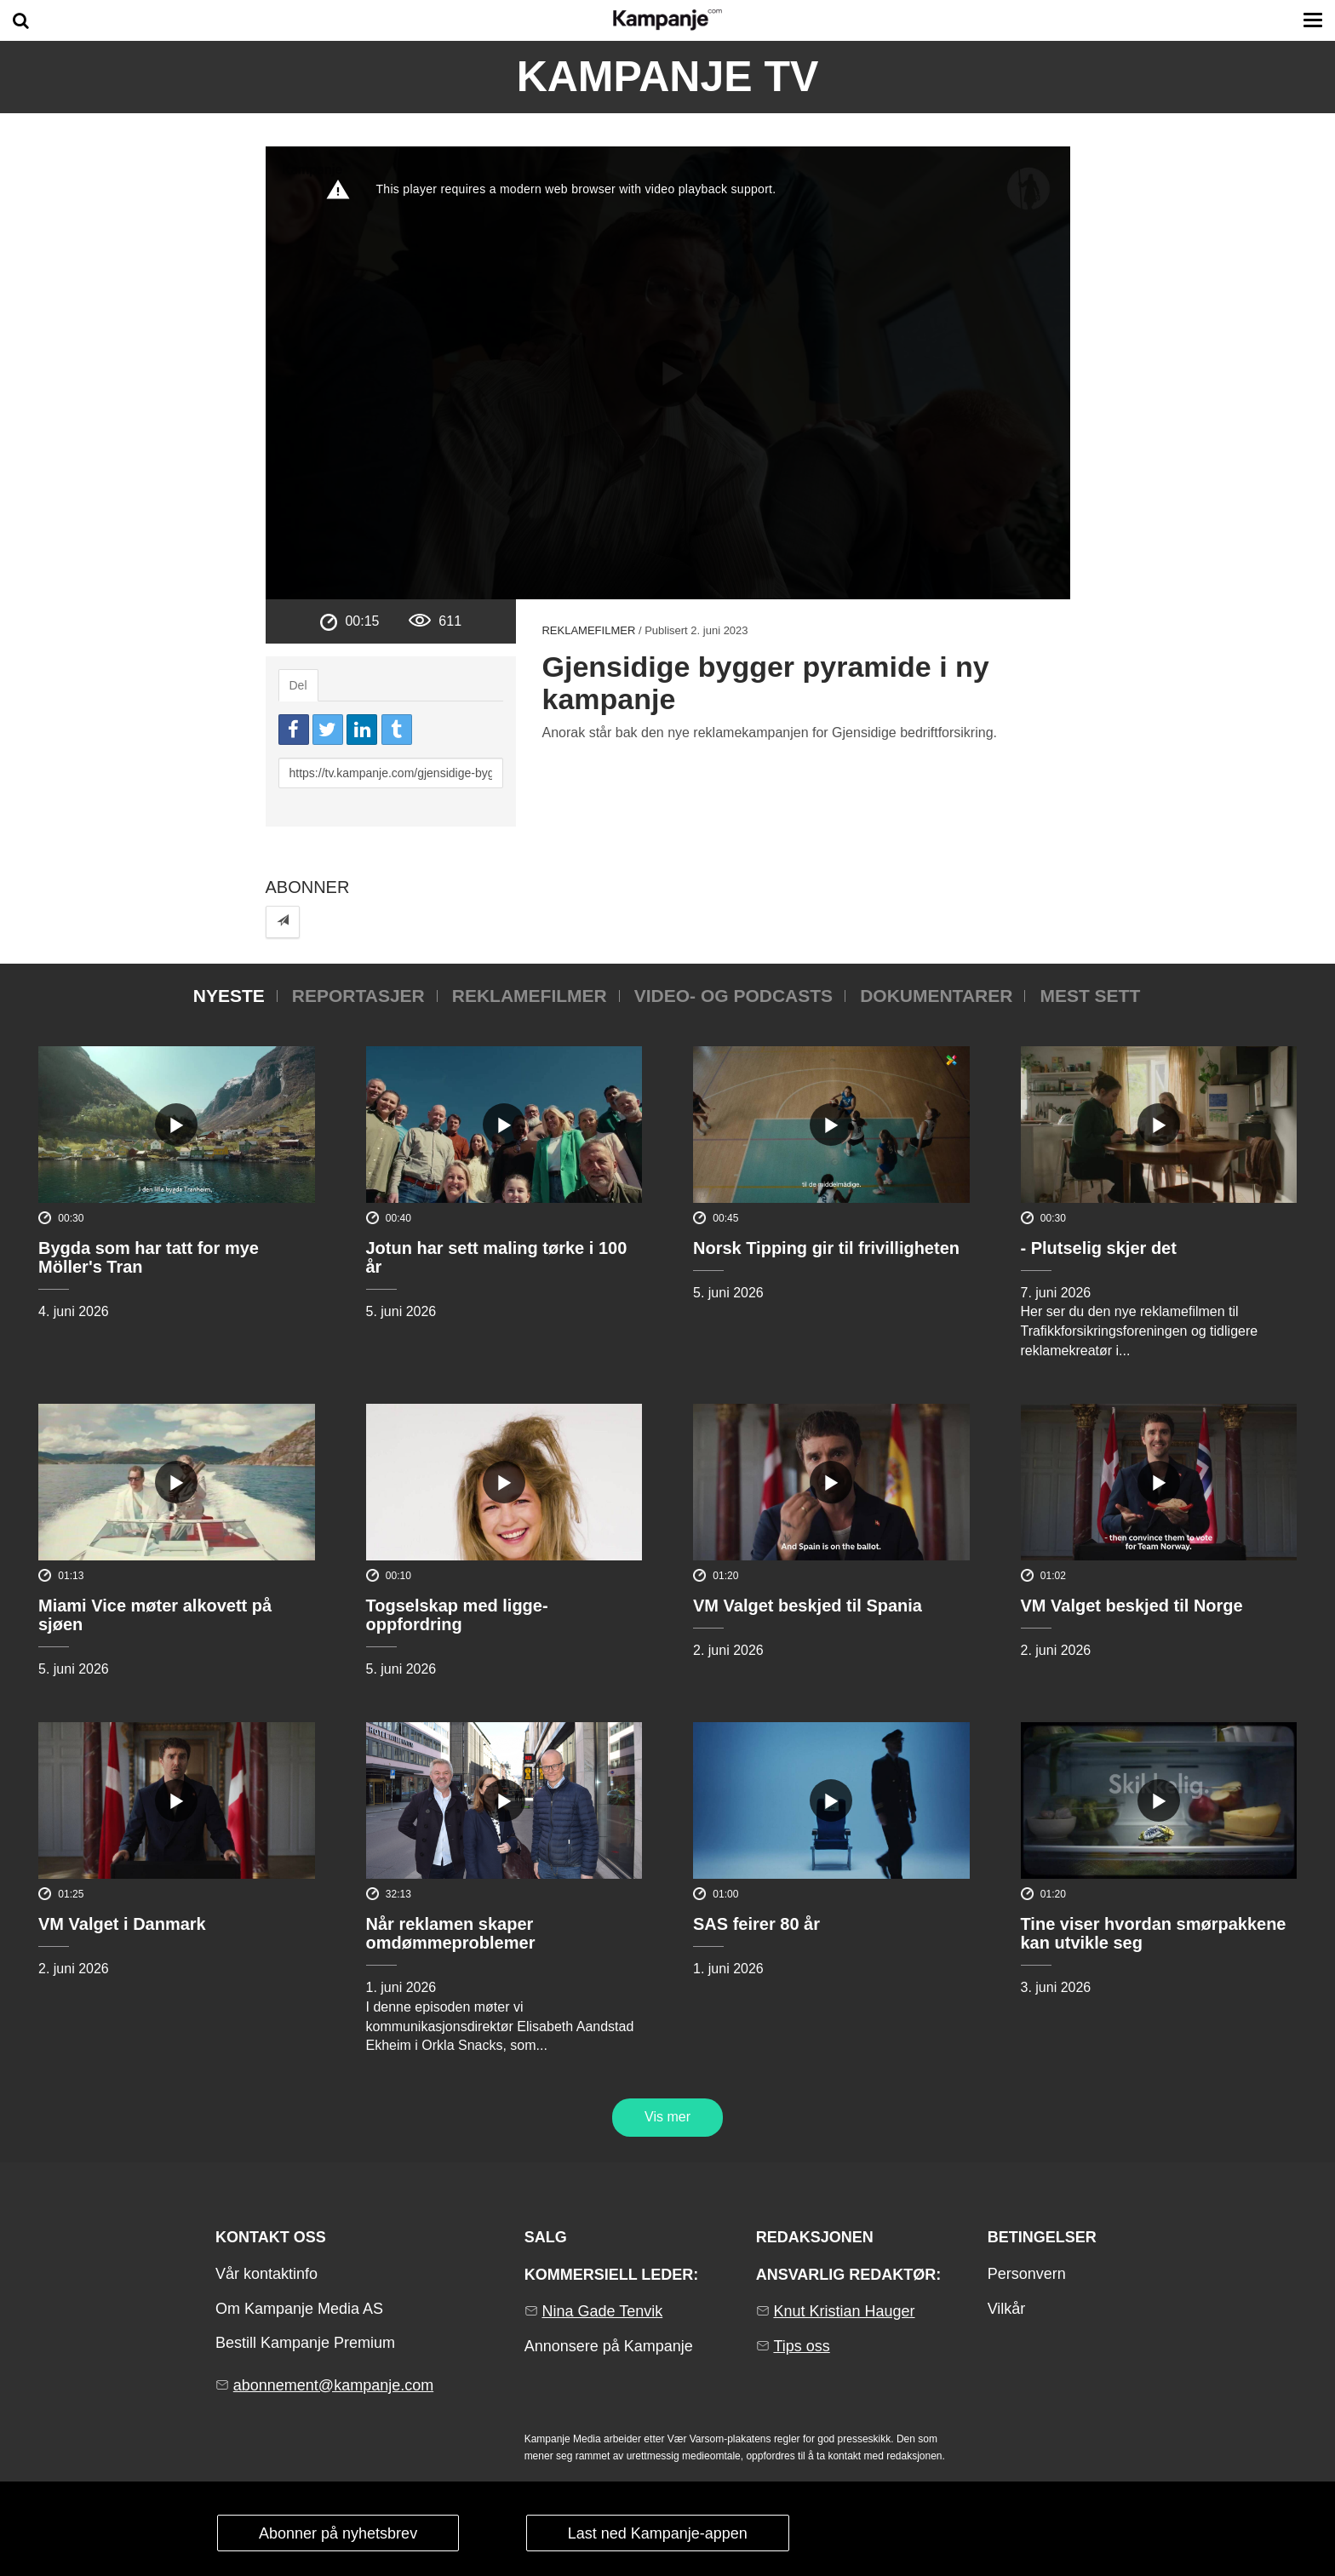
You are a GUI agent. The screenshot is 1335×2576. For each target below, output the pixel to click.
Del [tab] (298, 685)
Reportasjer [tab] (358, 995)
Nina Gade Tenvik (601, 2311)
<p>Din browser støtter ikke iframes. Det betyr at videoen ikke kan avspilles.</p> (668, 372)
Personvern (1027, 2273)
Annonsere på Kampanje (608, 2346)
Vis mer (667, 2116)
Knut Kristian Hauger (843, 2311)
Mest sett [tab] (1090, 995)
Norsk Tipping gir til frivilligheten (826, 1248)
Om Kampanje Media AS (299, 2308)
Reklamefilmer (588, 630)
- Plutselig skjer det (1099, 1248)
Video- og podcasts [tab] (733, 995)
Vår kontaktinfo (266, 2273)
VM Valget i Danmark (122, 1924)
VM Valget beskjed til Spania (807, 1605)
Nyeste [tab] (229, 995)
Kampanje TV (668, 76)
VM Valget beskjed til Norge (1132, 1605)
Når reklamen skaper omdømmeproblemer (451, 1933)
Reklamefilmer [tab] (529, 995)
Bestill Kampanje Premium (305, 2342)
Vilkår (1007, 2308)
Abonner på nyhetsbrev (338, 2533)
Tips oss (801, 2346)
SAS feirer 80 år (756, 1924)
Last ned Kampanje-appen (658, 2533)
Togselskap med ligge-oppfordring (457, 1615)
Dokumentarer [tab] (936, 995)
